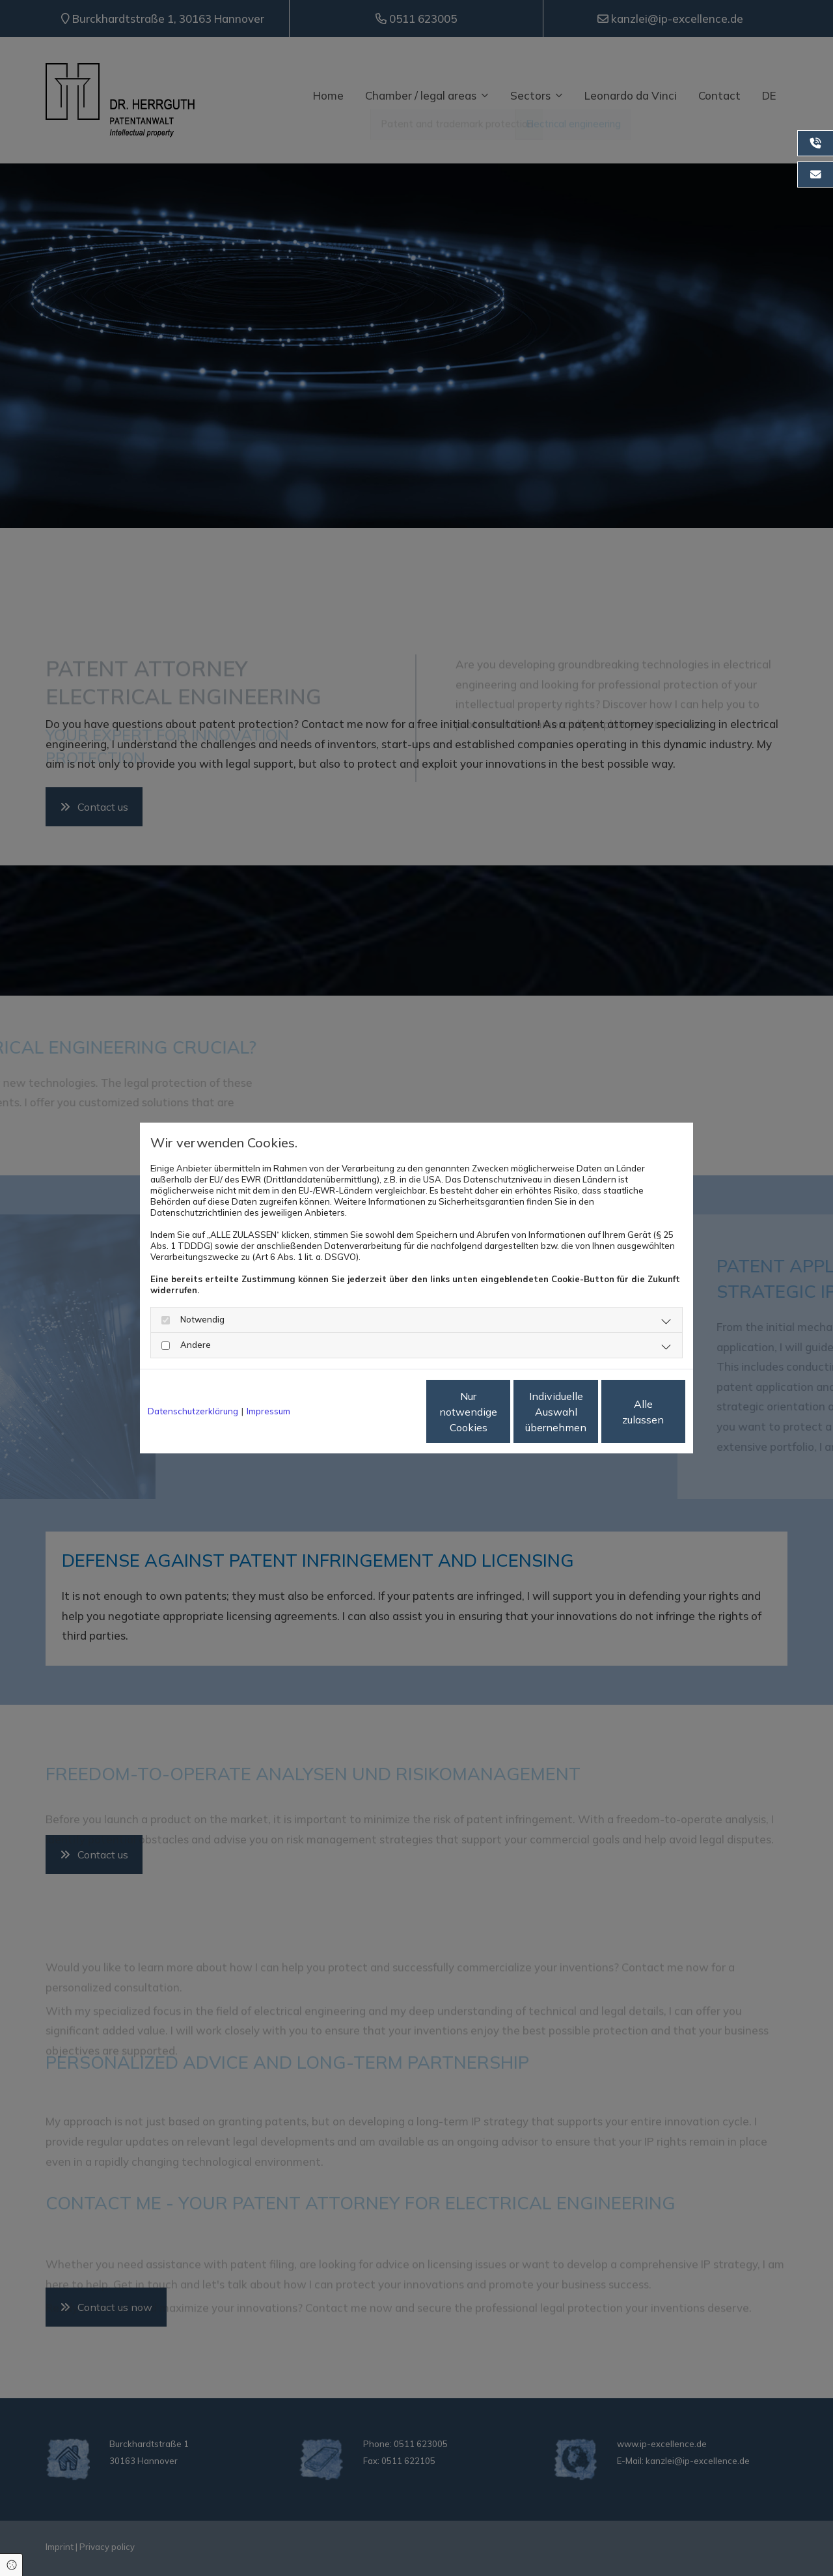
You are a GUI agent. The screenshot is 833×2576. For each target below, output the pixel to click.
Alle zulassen (625, 1411)
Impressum (268, 1411)
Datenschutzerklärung (193, 1411)
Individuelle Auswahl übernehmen (501, 1412)
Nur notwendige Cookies (378, 1411)
